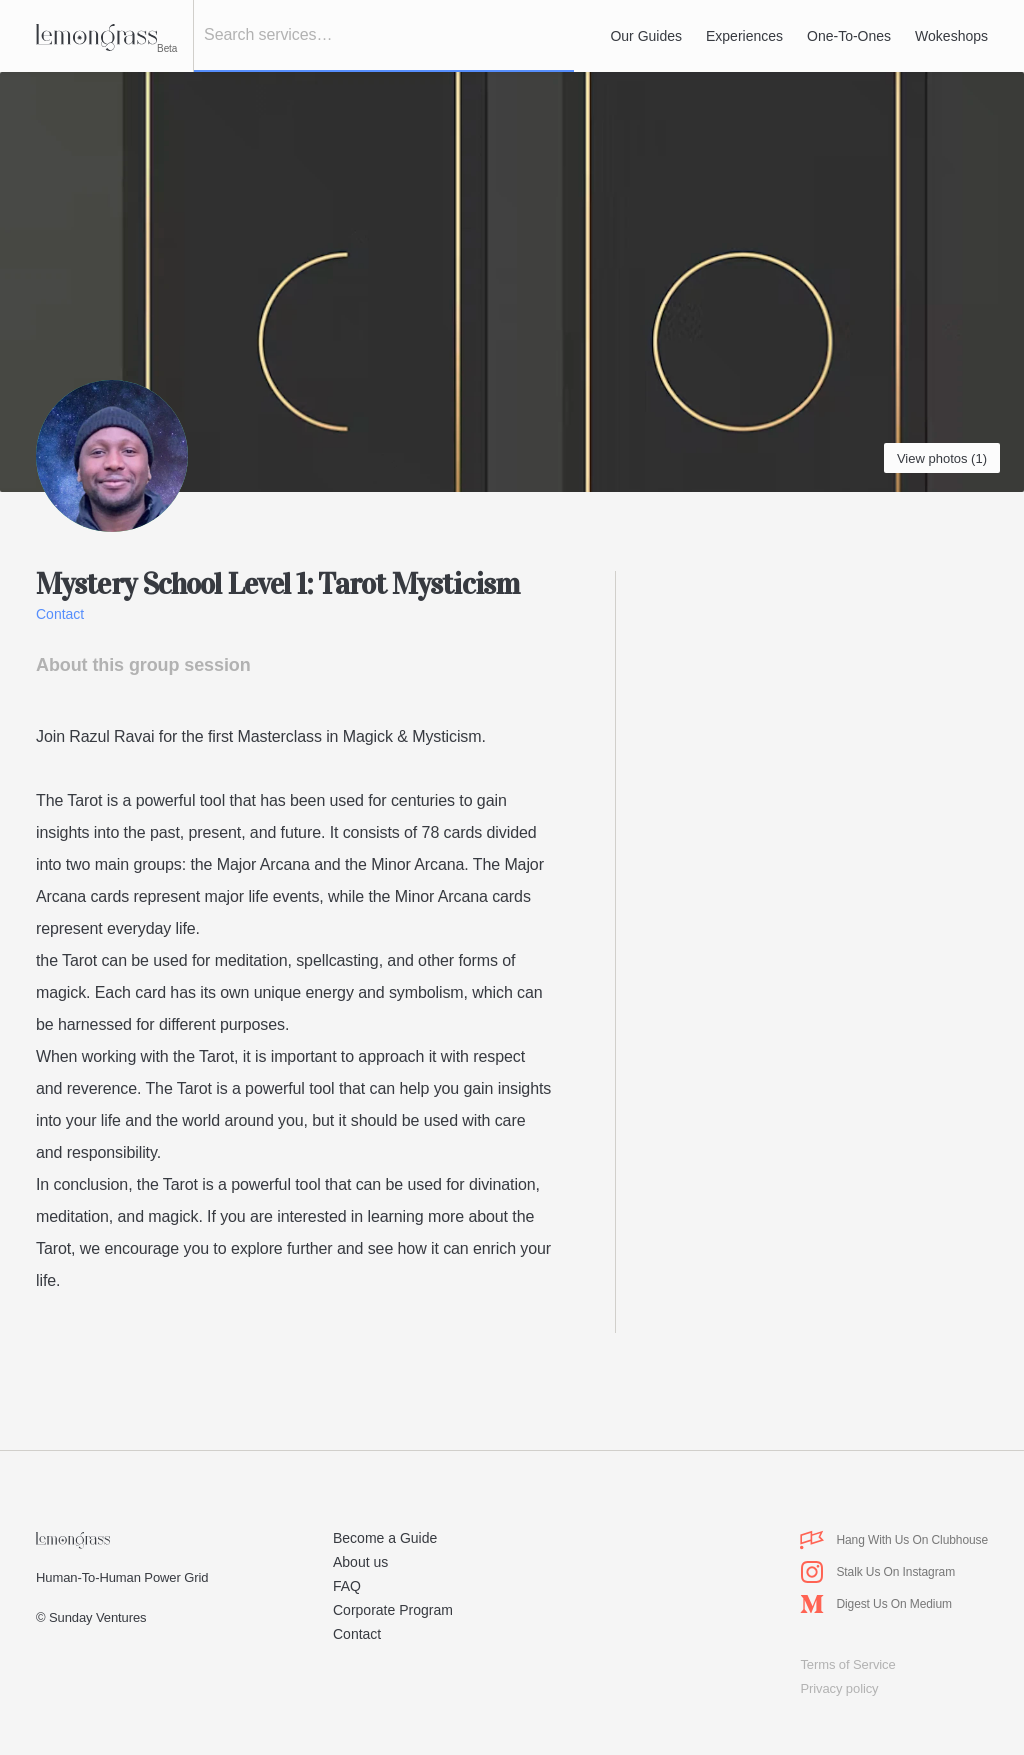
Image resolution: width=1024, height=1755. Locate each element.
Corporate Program (393, 1610)
